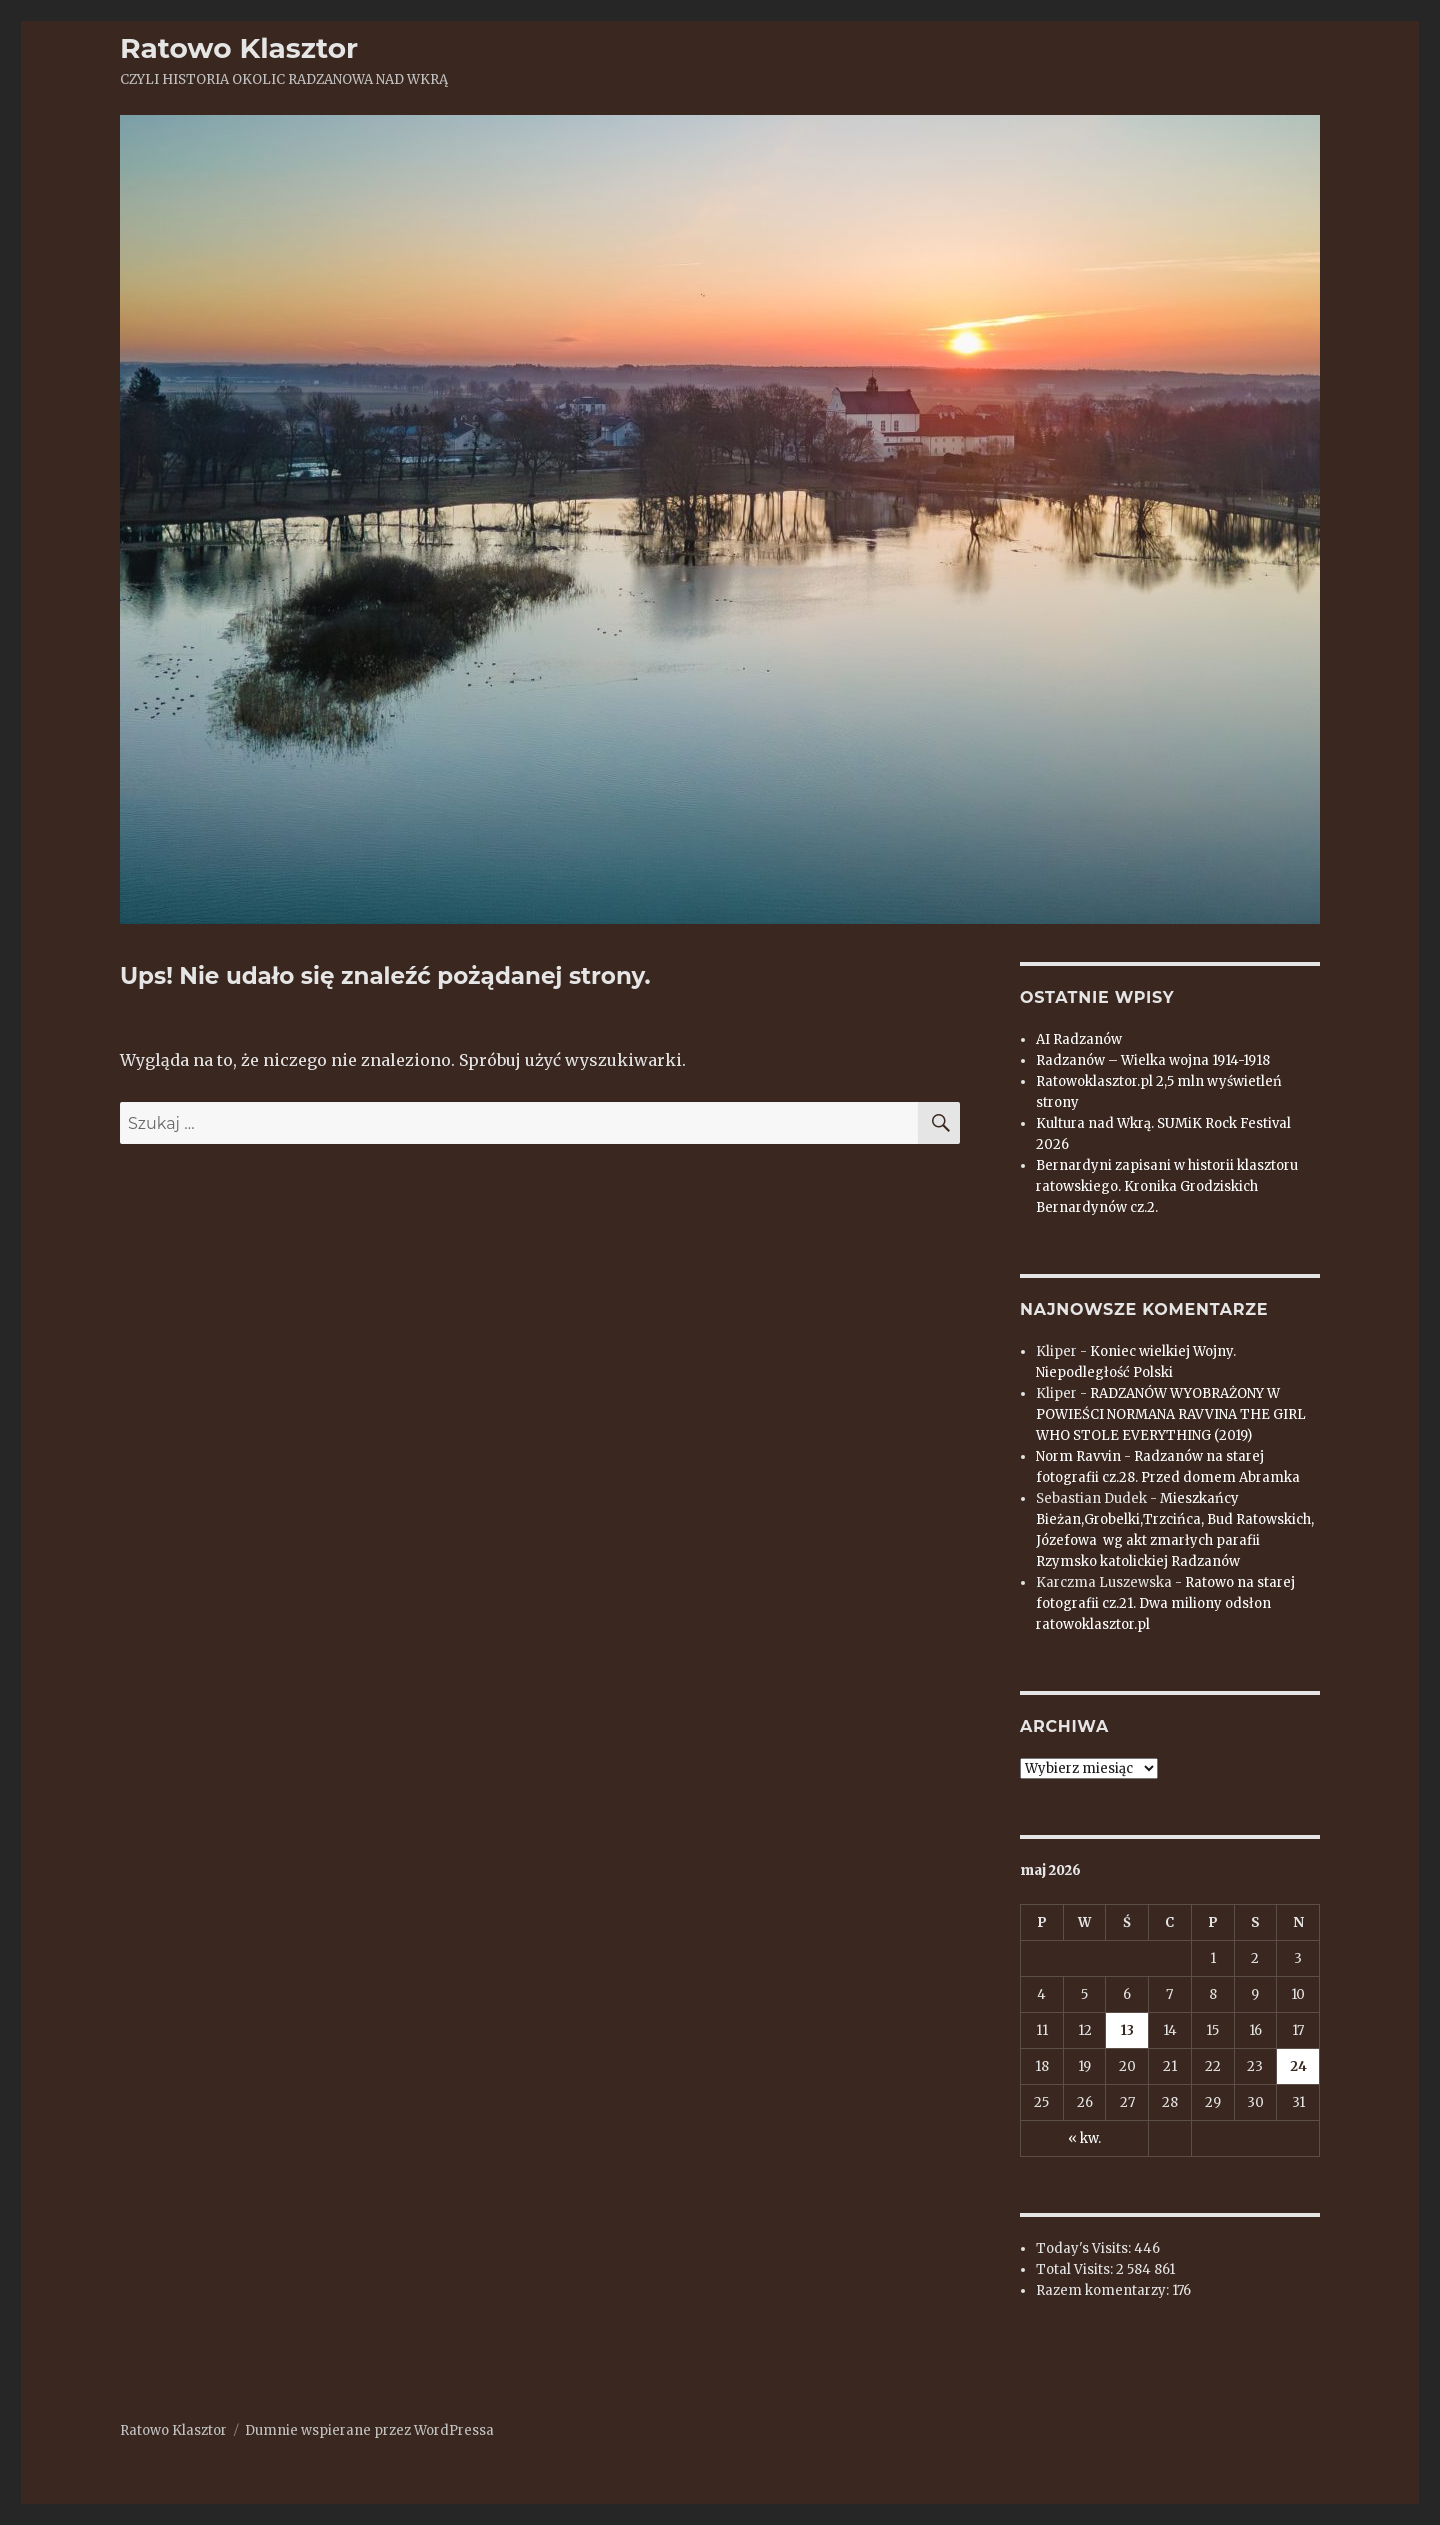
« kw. (1084, 2138)
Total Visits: (1076, 2269)
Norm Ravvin (1078, 1456)
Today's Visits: (1085, 2248)
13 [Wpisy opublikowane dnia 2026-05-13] (1127, 2030)
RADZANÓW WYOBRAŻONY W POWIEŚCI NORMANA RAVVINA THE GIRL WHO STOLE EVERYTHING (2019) (1171, 1414)
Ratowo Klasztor (239, 48)
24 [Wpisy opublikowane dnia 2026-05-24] (1298, 2066)
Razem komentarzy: (1104, 2290)
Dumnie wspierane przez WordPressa (369, 2430)
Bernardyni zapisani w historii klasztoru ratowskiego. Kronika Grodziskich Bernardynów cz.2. (1167, 1186)
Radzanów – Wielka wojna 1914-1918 (1153, 1060)
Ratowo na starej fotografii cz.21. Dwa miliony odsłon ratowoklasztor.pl (1165, 1603)
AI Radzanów (1079, 1039)
